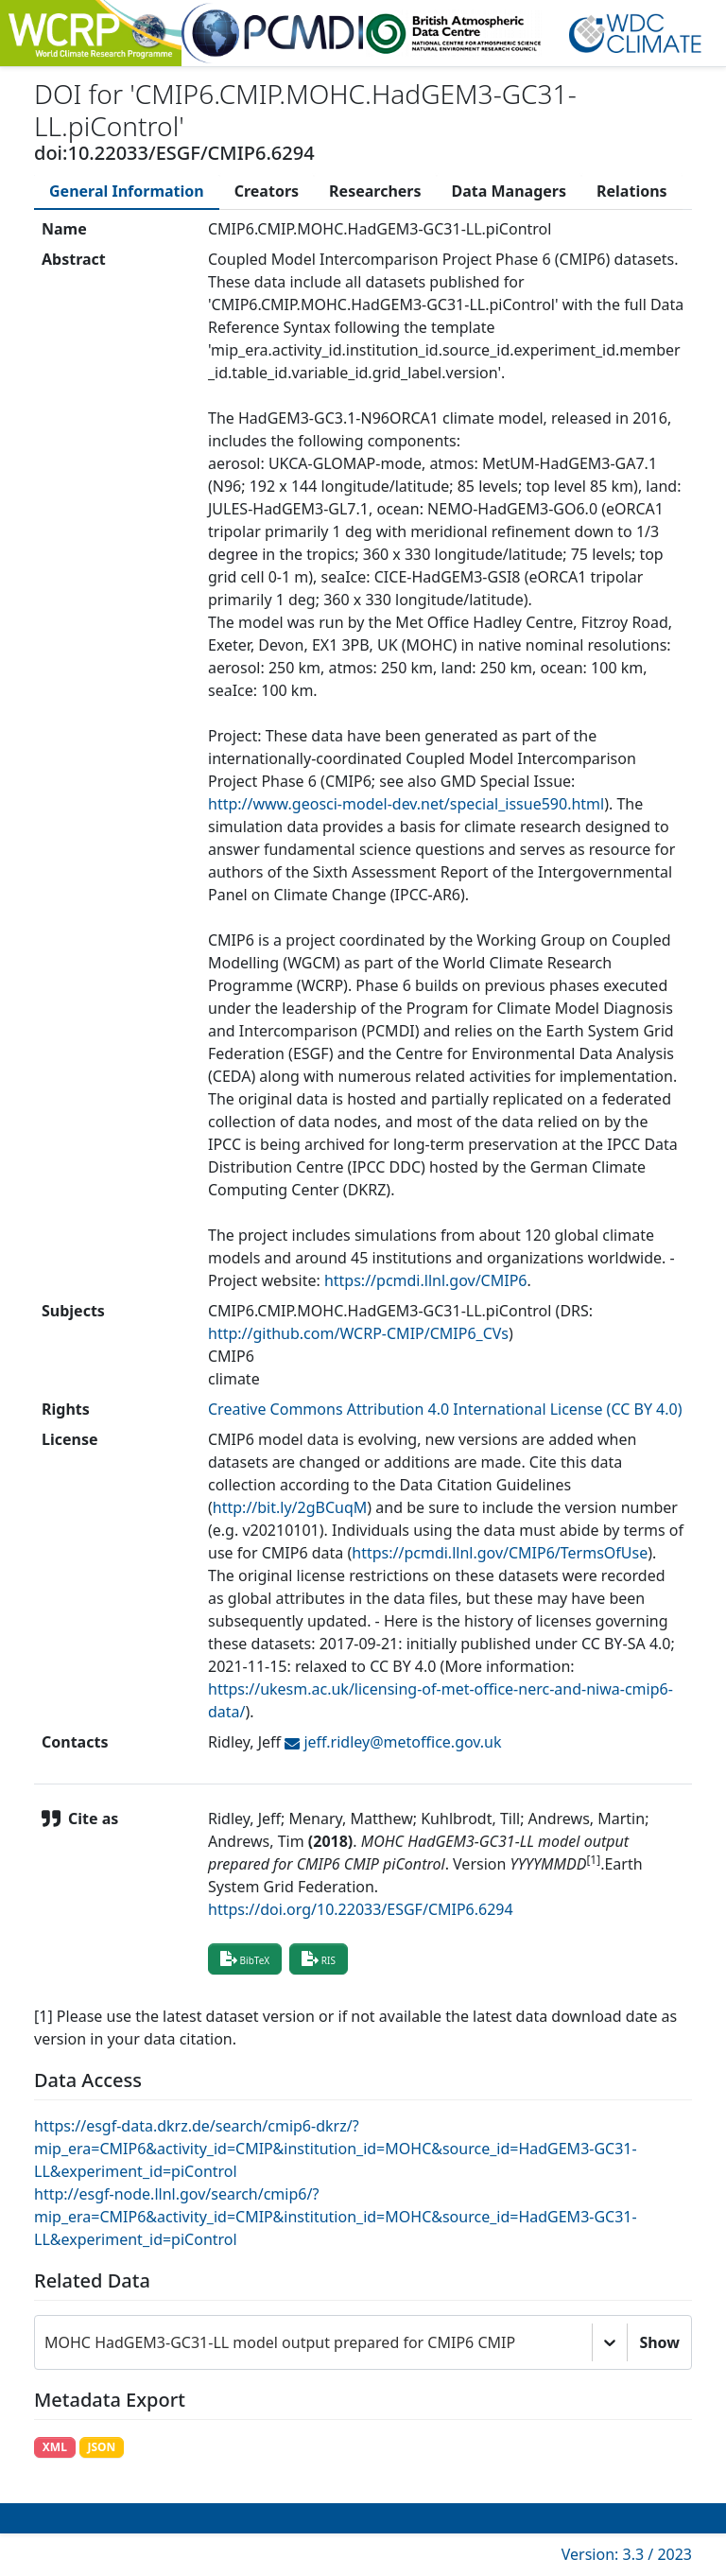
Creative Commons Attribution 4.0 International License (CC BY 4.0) (445, 1409)
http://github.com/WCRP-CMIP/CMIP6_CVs (358, 1333)
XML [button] (55, 2447)
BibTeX (244, 1958)
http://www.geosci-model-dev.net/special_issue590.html (406, 803)
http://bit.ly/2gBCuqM (290, 1507)
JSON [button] (101, 2447)
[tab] (126, 191)
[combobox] (46, 2342)
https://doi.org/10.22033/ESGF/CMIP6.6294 (360, 1909)
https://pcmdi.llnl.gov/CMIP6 (425, 1280)
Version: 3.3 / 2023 (627, 2554)
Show (659, 2342)
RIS (319, 1958)
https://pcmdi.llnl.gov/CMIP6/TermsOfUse (500, 1552)
